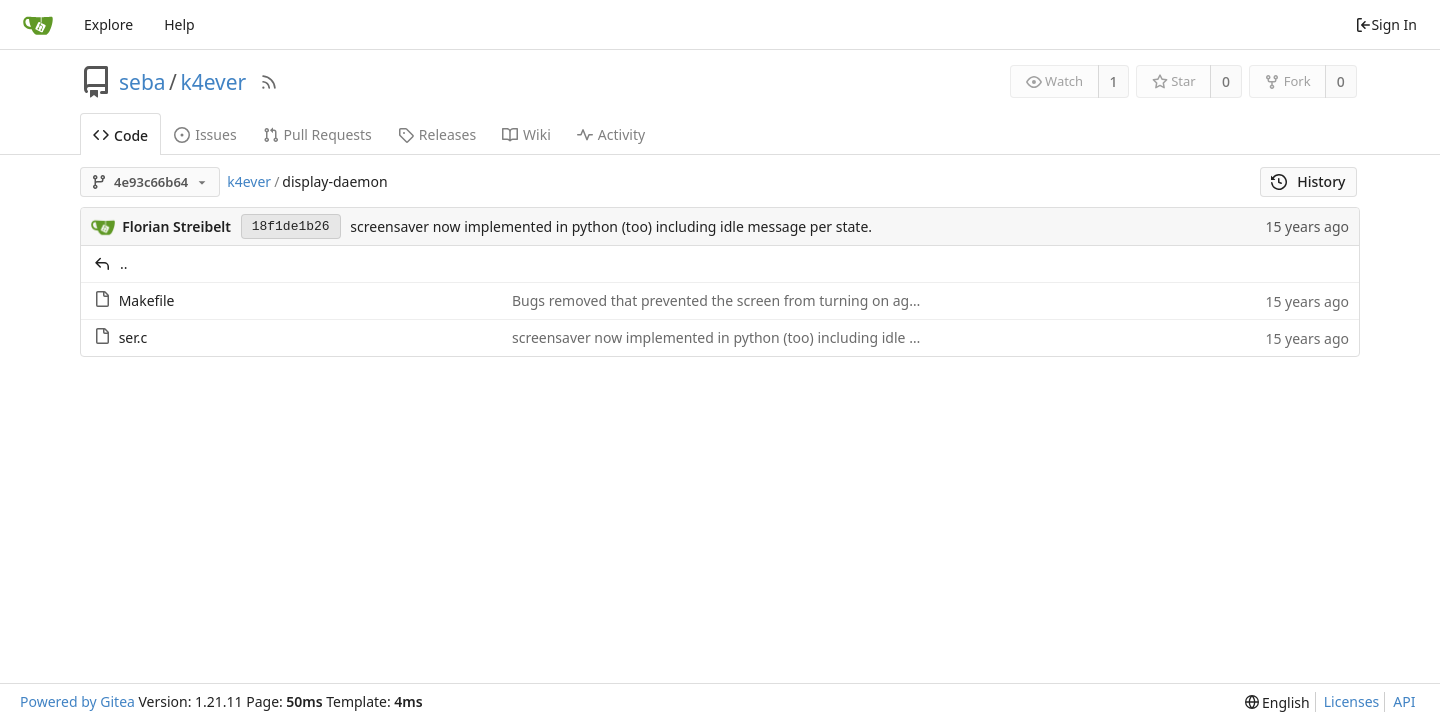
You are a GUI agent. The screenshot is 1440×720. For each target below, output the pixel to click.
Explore (108, 24)
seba (142, 82)
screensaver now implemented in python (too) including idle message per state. (611, 226)
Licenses (1352, 701)
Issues (205, 134)
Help (179, 24)
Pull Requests (317, 134)
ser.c (133, 337)
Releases (437, 134)
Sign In (1386, 24)
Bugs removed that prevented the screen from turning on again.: (724, 300)
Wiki (526, 134)
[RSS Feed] (269, 82)
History (1308, 181)
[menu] (1277, 702)
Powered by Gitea (77, 701)
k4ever (213, 82)
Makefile (147, 300)
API (1404, 701)
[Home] (38, 25)
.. (124, 263)
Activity (611, 134)
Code (120, 135)
